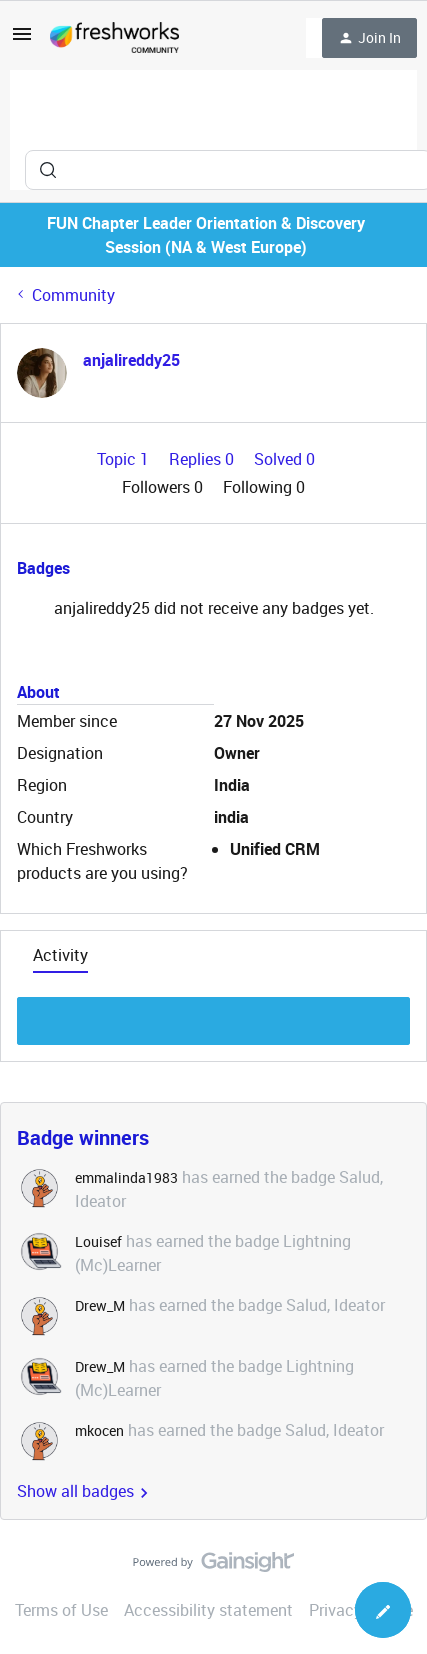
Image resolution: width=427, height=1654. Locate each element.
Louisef (98, 1241)
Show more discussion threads (213, 1015)
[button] (22, 40)
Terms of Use (61, 1610)
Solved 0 (284, 459)
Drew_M (100, 1305)
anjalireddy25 (131, 360)
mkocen (99, 1430)
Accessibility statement (208, 1610)
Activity (60, 955)
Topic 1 (125, 459)
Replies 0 (203, 459)
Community (73, 295)
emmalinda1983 (126, 1177)
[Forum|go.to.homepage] (114, 38)
